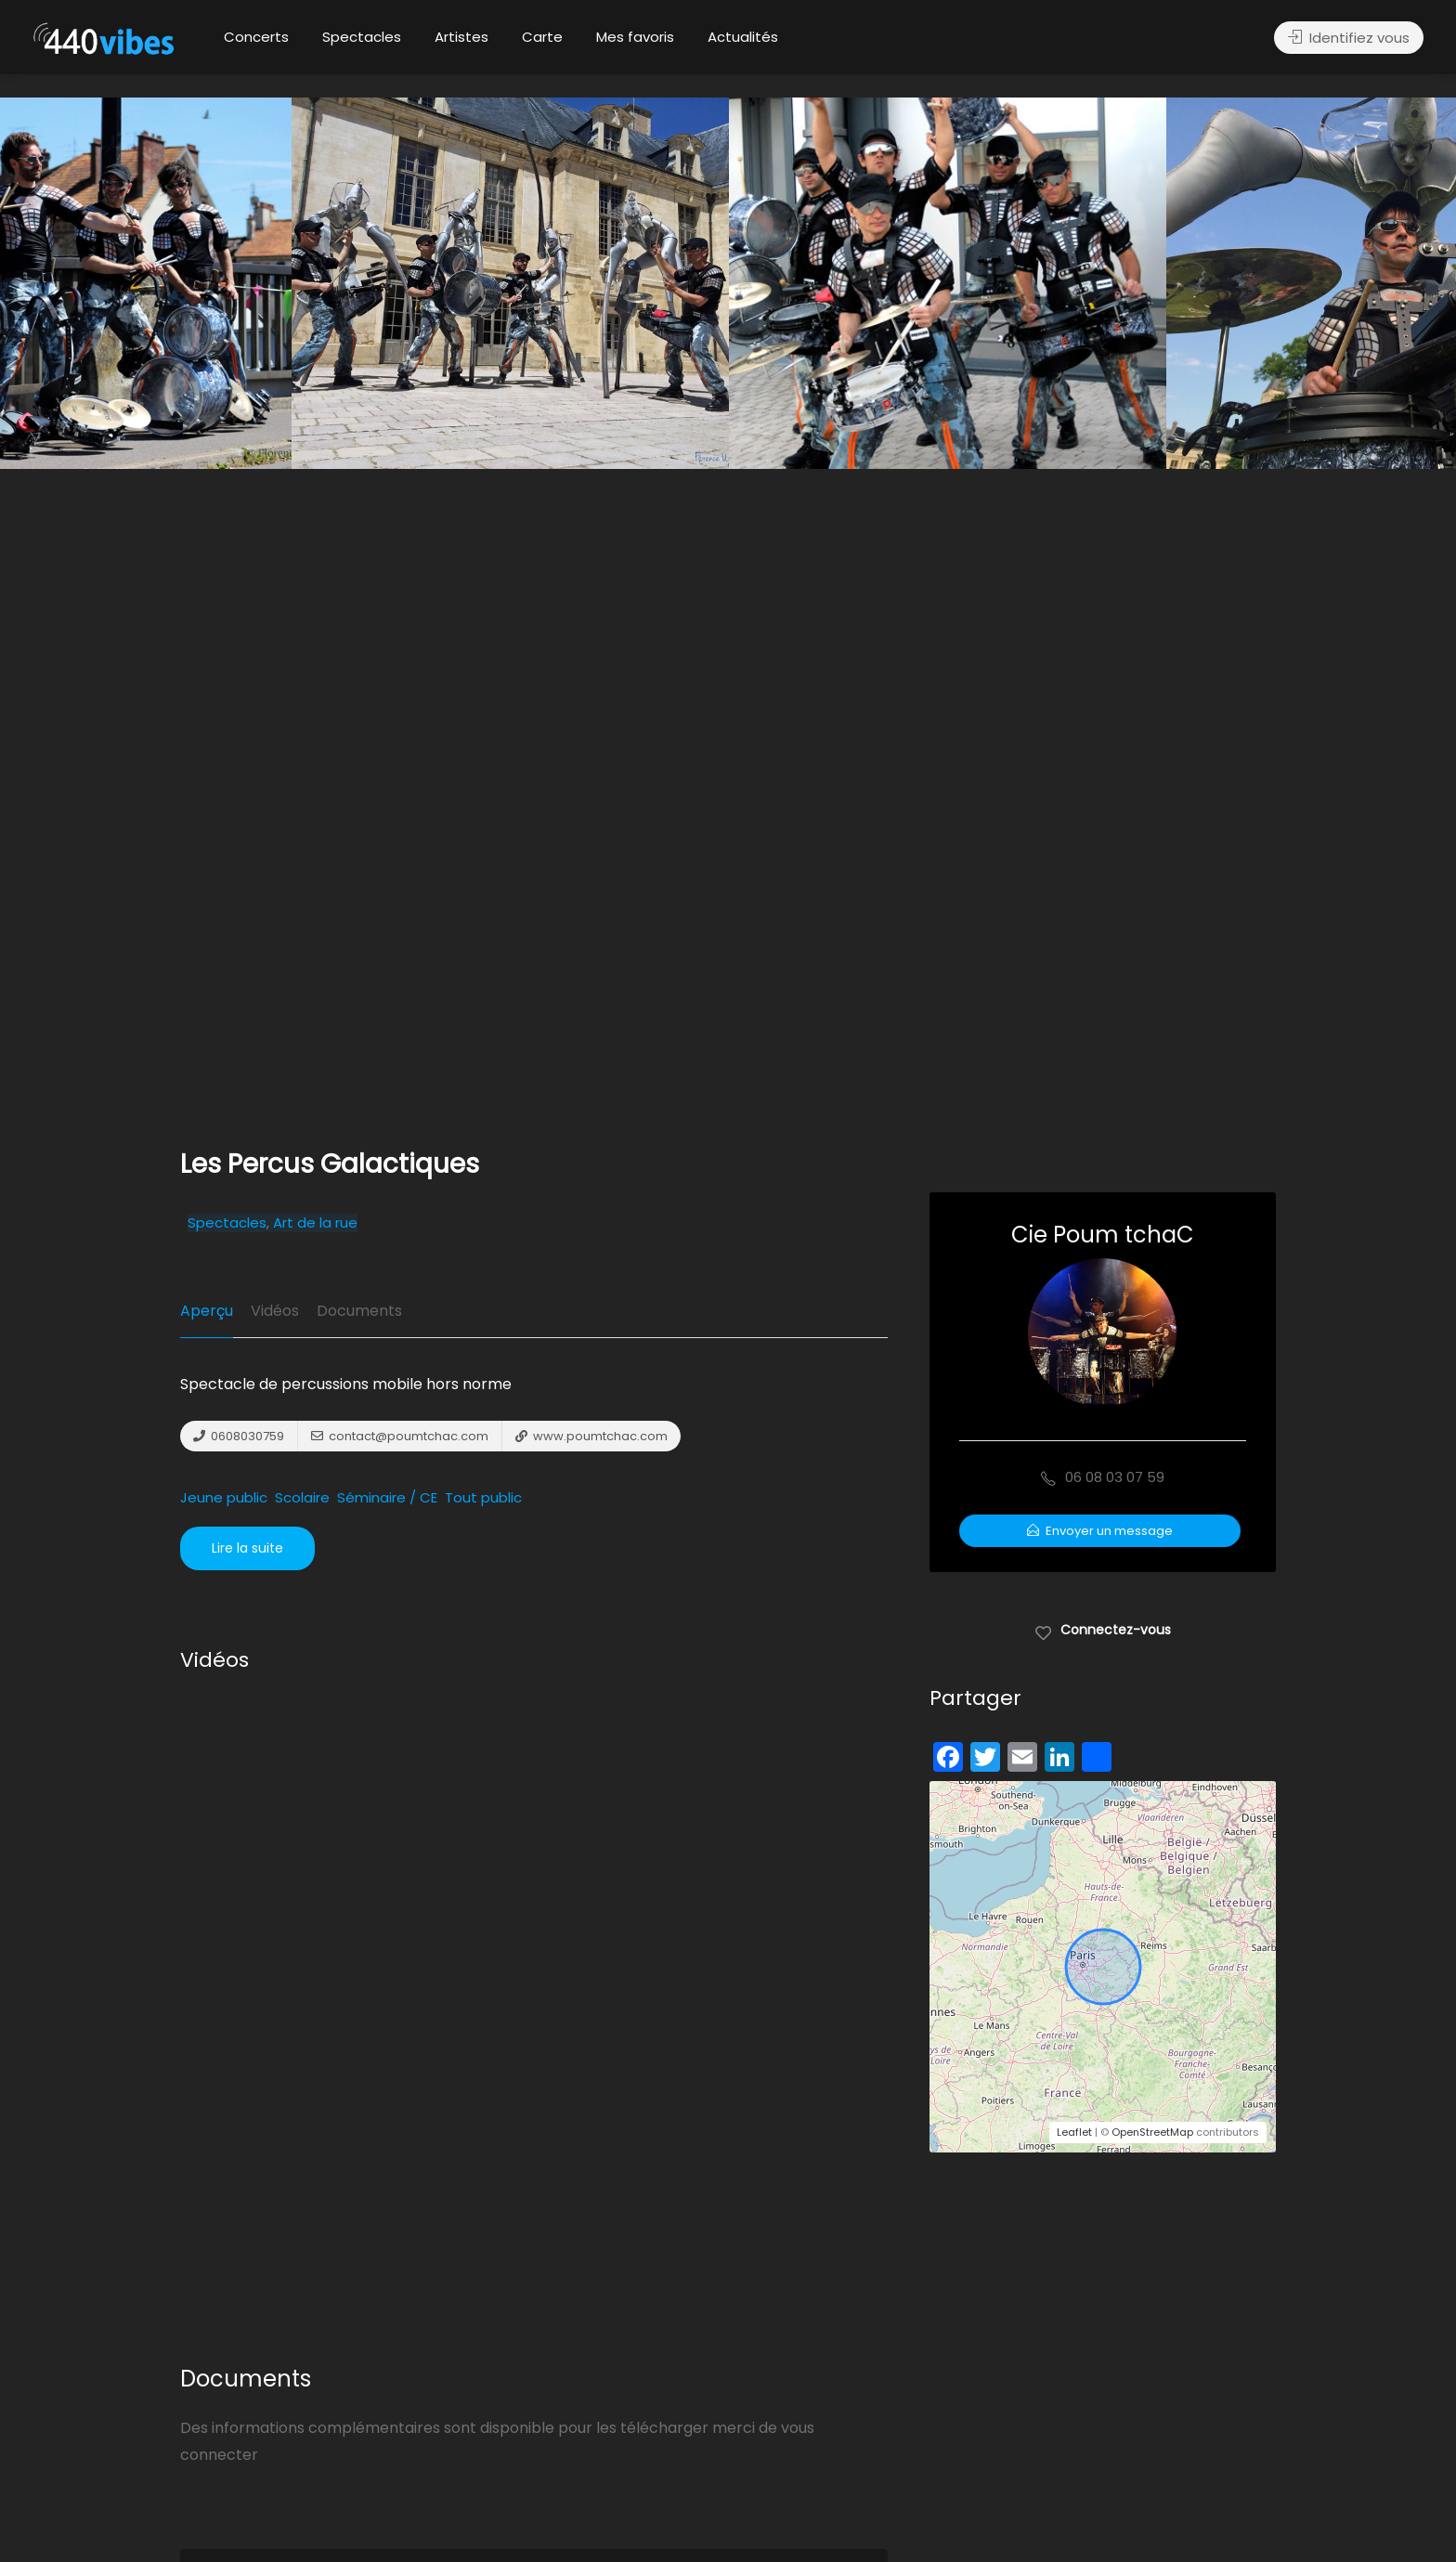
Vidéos (275, 1310)
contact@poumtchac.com (399, 1436)
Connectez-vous (1102, 1629)
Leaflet (1074, 2132)
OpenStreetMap (1152, 2132)
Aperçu (206, 1310)
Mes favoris (635, 36)
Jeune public (223, 1498)
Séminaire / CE (387, 1498)
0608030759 (238, 1436)
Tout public (483, 1498)
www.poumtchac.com (591, 1436)
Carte (542, 36)
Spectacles (361, 36)
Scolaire (302, 1498)
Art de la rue (315, 1223)
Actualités (743, 36)
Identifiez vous (1349, 37)
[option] (947, 283)
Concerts (256, 36)
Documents (359, 1310)
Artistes (461, 36)
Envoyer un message (1100, 1531)
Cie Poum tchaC (1102, 1234)
